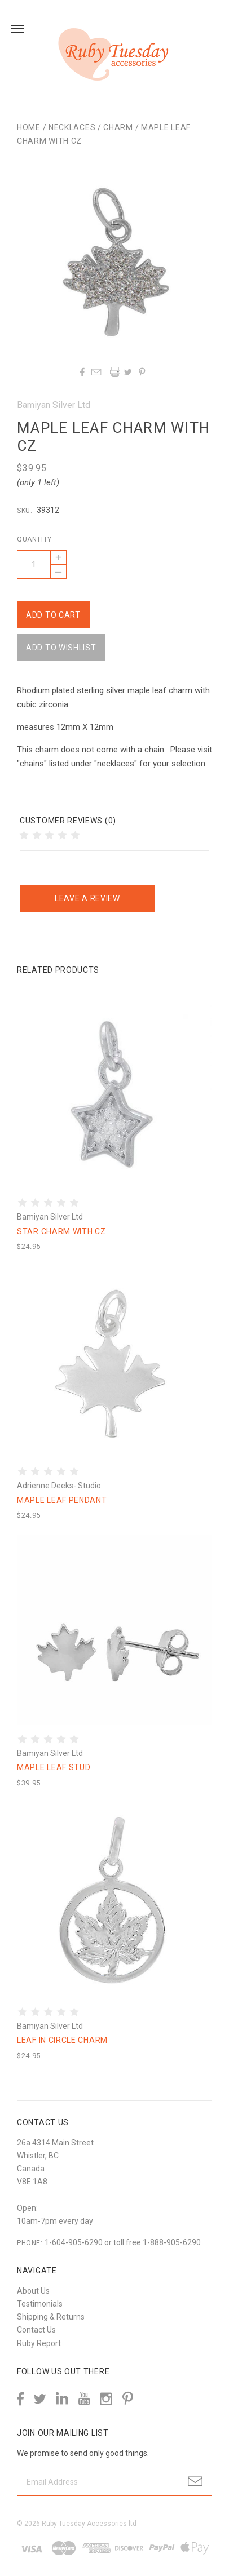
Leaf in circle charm (62, 2040)
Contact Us (36, 2329)
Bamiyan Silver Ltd (53, 405)
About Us (33, 2290)
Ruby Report (39, 2343)
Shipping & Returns (51, 2316)
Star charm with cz (61, 1231)
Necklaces (72, 127)
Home (29, 127)
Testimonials (40, 2303)
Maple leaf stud (54, 1767)
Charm (118, 127)
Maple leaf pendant (62, 1500)
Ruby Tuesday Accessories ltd (89, 2524)
